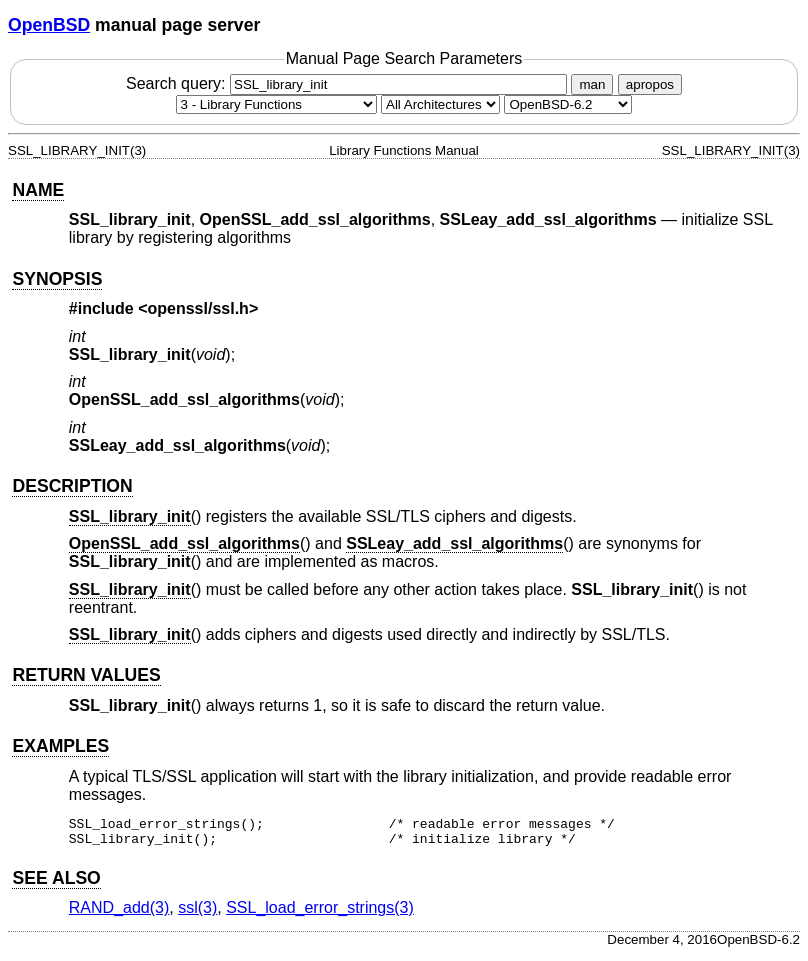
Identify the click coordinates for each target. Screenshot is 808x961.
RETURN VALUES (86, 675)
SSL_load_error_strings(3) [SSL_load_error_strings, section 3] (320, 913)
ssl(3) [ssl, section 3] (197, 913)
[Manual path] (568, 104)
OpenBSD (49, 25)
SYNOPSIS (57, 279)
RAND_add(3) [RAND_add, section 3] (119, 913)
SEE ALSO (56, 884)
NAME (38, 190)
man (592, 84)
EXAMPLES (60, 746)
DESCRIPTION (72, 486)
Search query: (349, 83)
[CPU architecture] (440, 104)
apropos (650, 84)
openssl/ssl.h (198, 308)
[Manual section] (276, 104)
